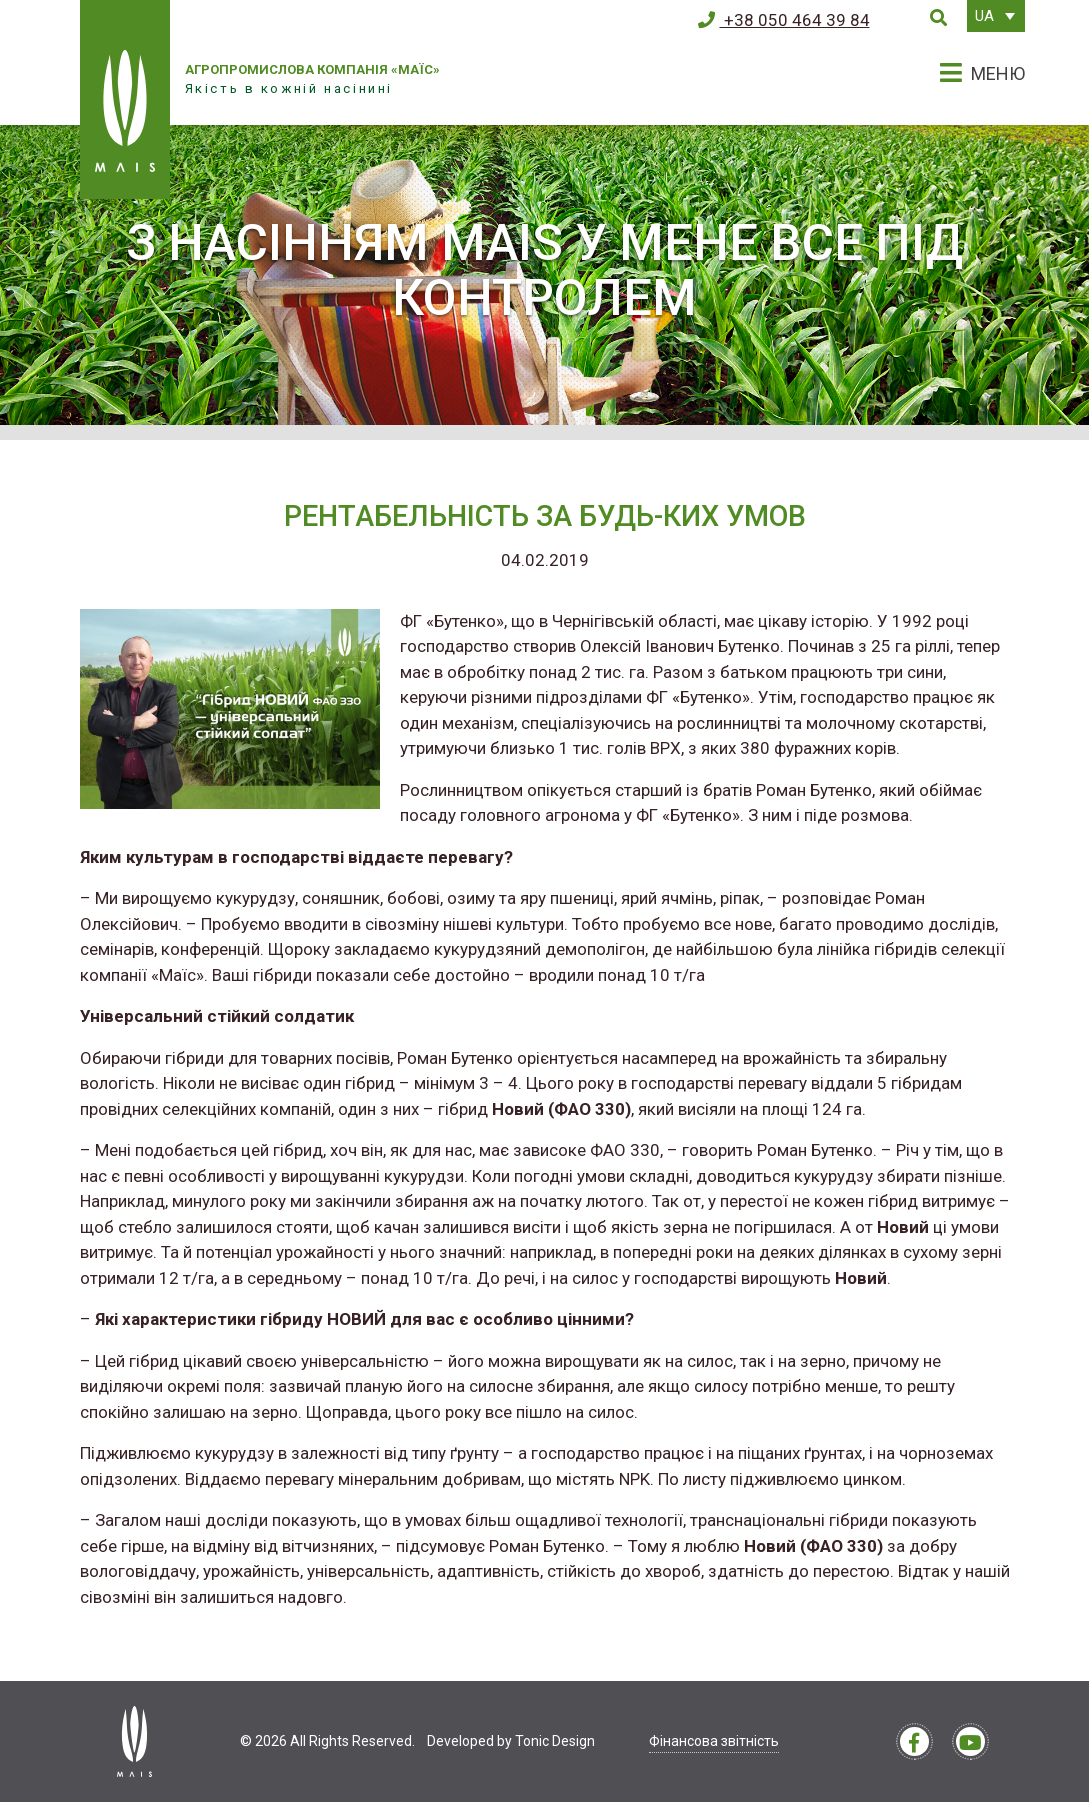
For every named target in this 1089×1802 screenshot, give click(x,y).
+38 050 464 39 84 (784, 20)
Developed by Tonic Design (511, 1741)
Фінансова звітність (714, 1741)
